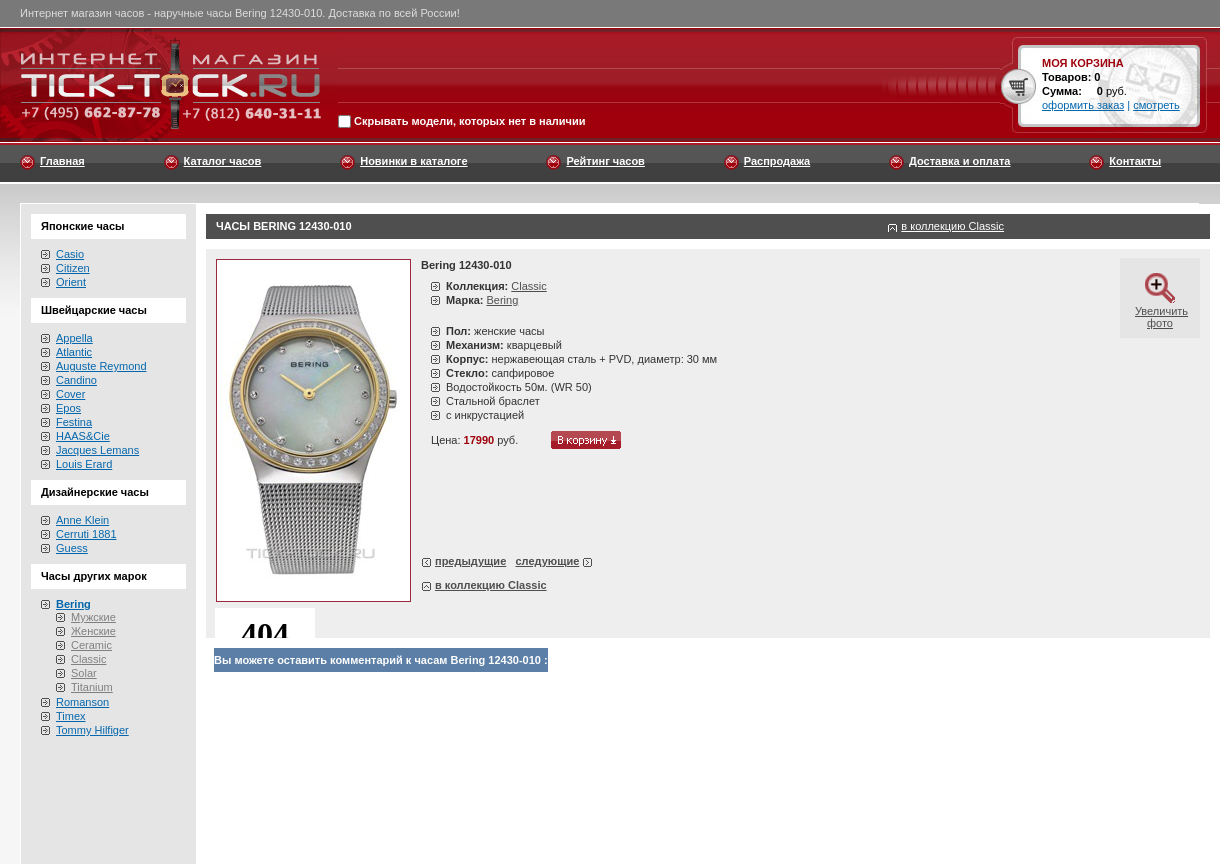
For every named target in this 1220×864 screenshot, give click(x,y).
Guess (72, 548)
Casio (70, 254)
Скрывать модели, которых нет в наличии (469, 122)
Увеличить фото (1161, 311)
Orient (71, 282)
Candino (76, 380)
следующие (547, 561)
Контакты (1135, 161)
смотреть (1156, 105)
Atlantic (74, 352)
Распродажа (777, 161)
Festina (74, 422)
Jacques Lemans (97, 450)
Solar (84, 673)
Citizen (73, 268)
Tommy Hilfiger (92, 730)
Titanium (92, 687)
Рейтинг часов (605, 161)
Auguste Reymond (101, 366)
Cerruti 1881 (86, 534)
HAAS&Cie (83, 436)
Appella (74, 338)
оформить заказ (1083, 105)
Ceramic (91, 645)
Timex (71, 716)
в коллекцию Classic (952, 226)
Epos (68, 408)
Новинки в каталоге (413, 161)
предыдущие (470, 561)
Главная (62, 161)
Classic (88, 659)
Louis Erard (84, 464)
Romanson (82, 702)
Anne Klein (82, 520)
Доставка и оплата (959, 161)
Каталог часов (223, 161)
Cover (70, 394)
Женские (93, 631)
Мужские (93, 617)
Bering (502, 300)
